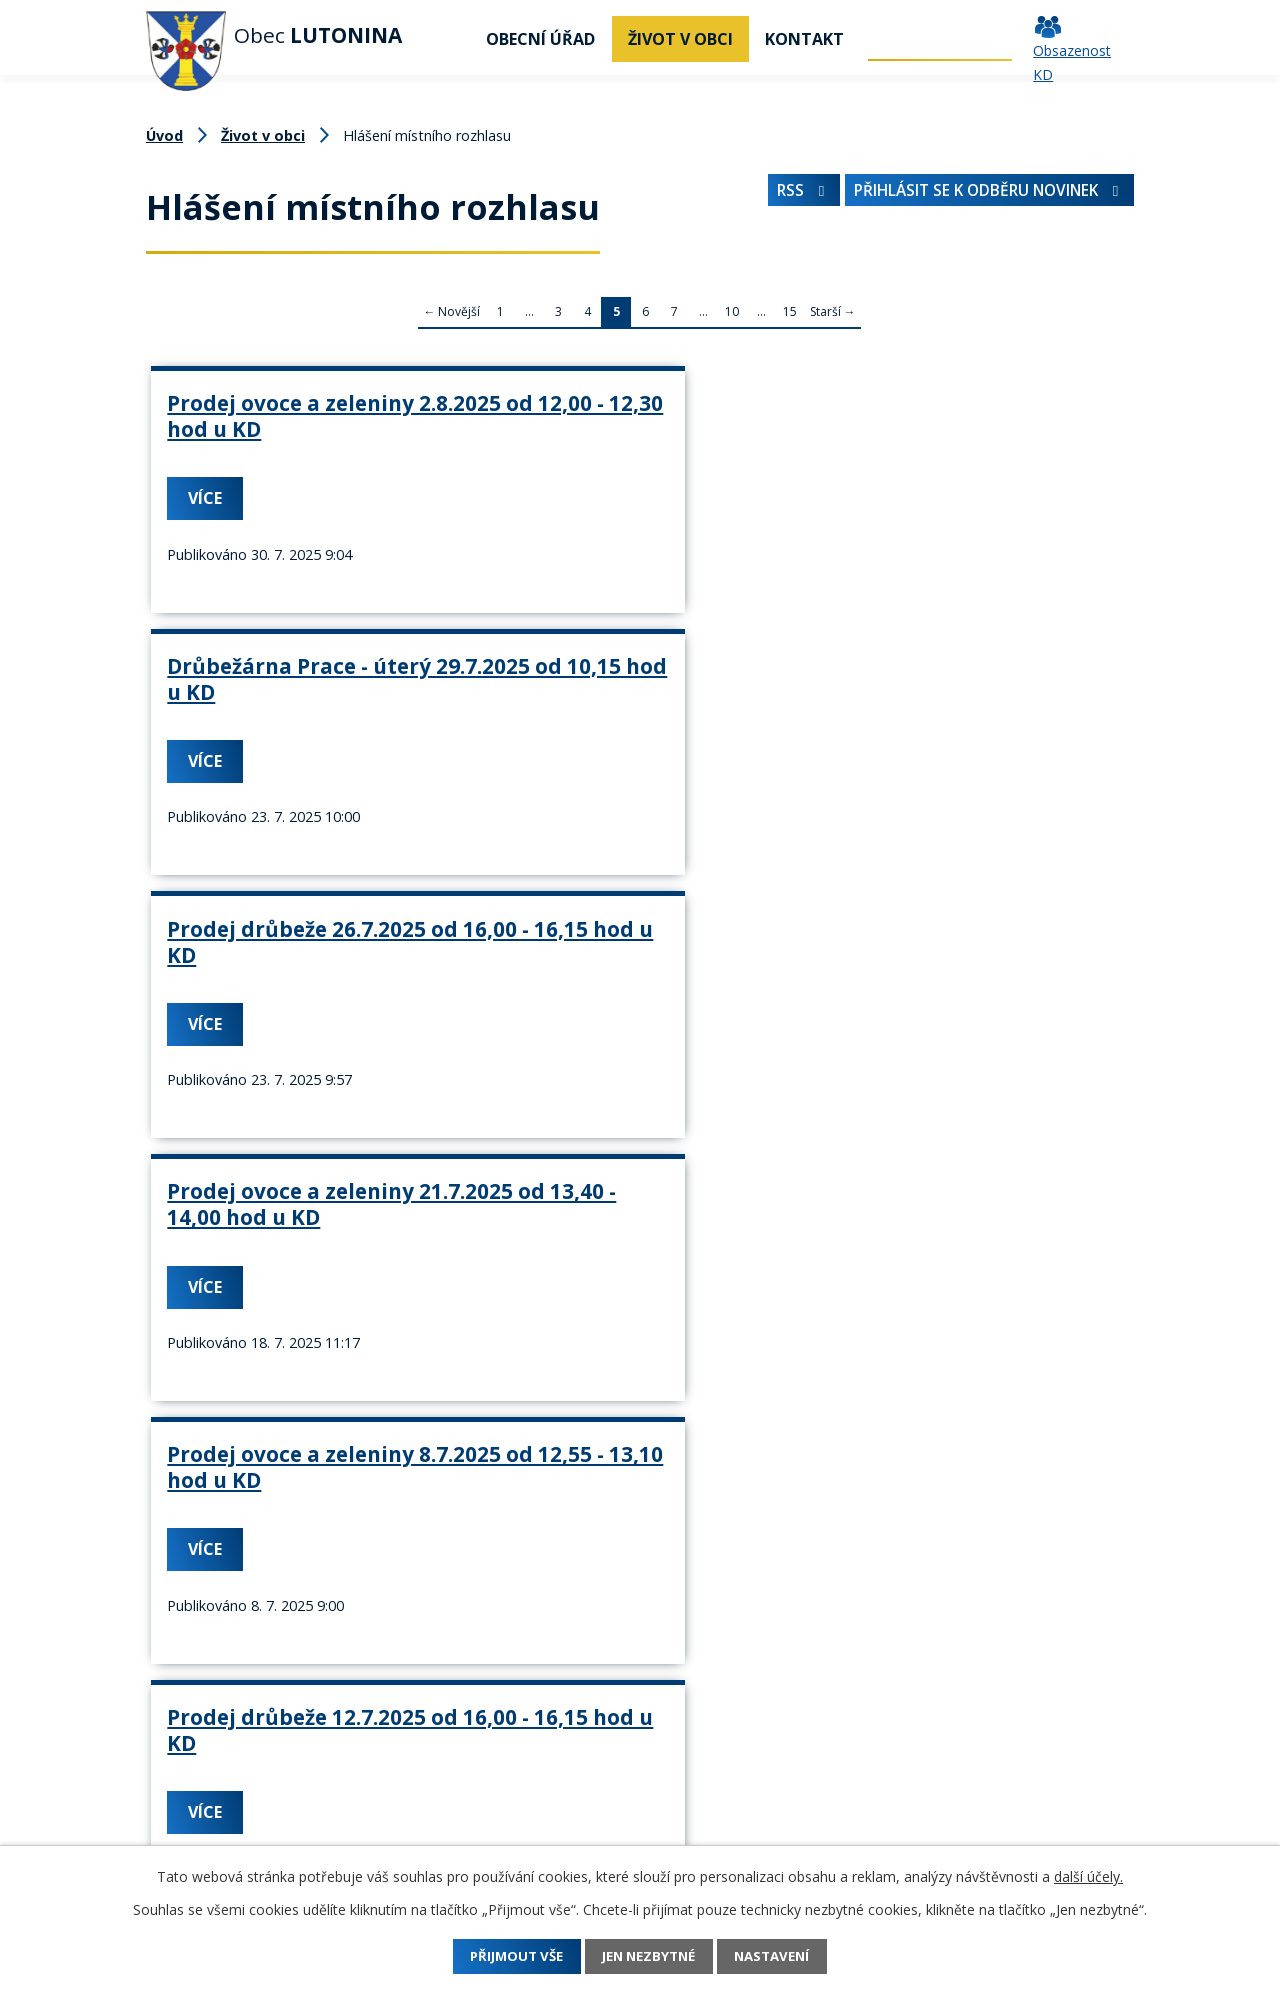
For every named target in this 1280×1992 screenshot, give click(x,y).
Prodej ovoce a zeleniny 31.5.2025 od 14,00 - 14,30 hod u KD (620, 1288)
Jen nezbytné (650, 1956)
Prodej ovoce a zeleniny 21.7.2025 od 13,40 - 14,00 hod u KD (298, 715)
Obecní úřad (540, 39)
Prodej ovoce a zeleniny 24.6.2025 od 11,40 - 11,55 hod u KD (620, 1002)
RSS (778, 195)
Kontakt (804, 39)
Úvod (445, 39)
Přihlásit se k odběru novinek (978, 195)
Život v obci (680, 39)
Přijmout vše (503, 1956)
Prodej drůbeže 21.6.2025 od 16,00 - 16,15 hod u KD (944, 989)
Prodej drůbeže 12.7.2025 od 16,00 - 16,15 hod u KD (944, 702)
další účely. (1088, 1876)
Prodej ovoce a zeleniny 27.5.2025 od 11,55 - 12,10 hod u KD (943, 1288)
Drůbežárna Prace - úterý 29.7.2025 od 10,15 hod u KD (624, 429)
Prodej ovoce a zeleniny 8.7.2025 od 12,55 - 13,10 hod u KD (615, 715)
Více (211, 523)
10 (732, 311)
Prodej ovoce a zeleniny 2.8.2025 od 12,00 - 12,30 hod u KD (293, 429)
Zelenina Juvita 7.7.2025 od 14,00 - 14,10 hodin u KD (293, 1002)
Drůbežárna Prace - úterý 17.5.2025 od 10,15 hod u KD (302, 1288)
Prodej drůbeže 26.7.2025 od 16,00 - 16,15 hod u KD (944, 416)
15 (790, 311)
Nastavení (787, 1956)
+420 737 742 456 (211, 1828)
